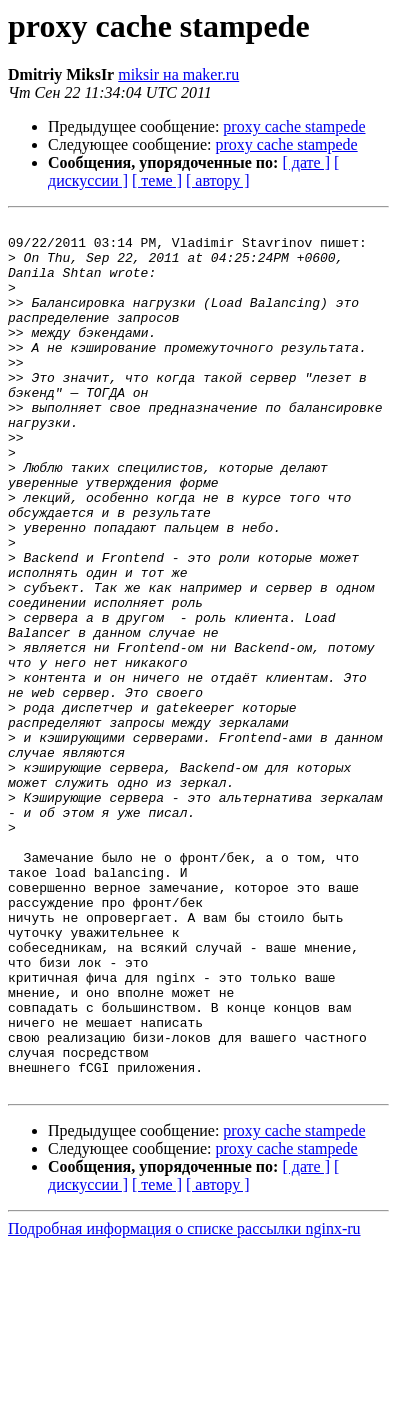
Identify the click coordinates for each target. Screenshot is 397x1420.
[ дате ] (306, 162)
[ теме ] (157, 180)
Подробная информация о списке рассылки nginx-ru (184, 1402)
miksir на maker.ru (178, 74)
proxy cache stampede (294, 126)
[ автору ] (217, 180)
